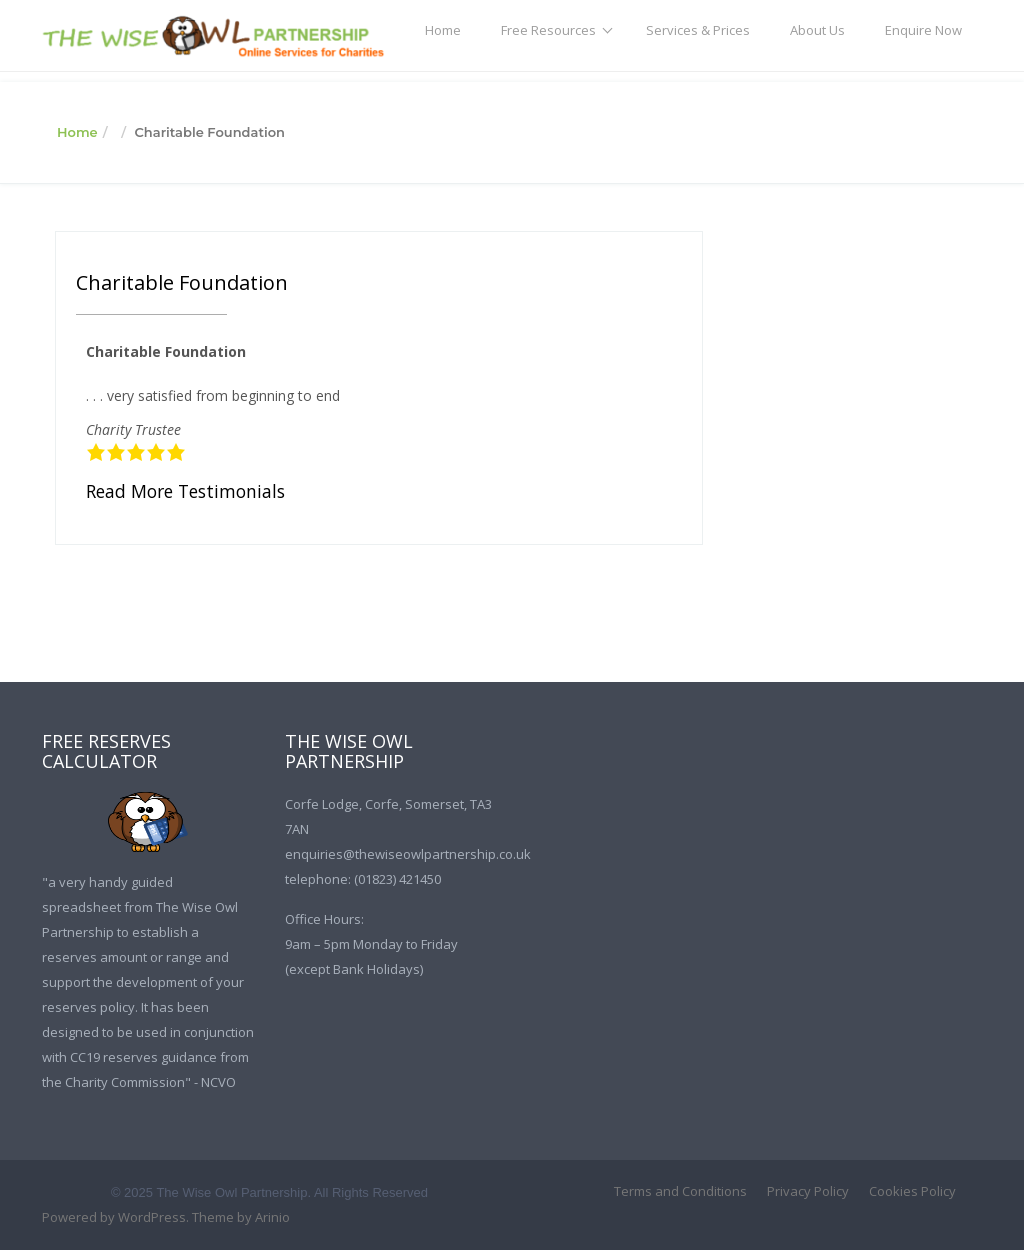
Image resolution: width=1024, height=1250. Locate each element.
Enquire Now (923, 30)
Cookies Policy (912, 1191)
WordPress (152, 1217)
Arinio (272, 1217)
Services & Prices (698, 30)
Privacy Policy (808, 1191)
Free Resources (548, 30)
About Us (817, 30)
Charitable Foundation (182, 282)
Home (443, 30)
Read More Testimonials (185, 491)
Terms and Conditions (680, 1191)
